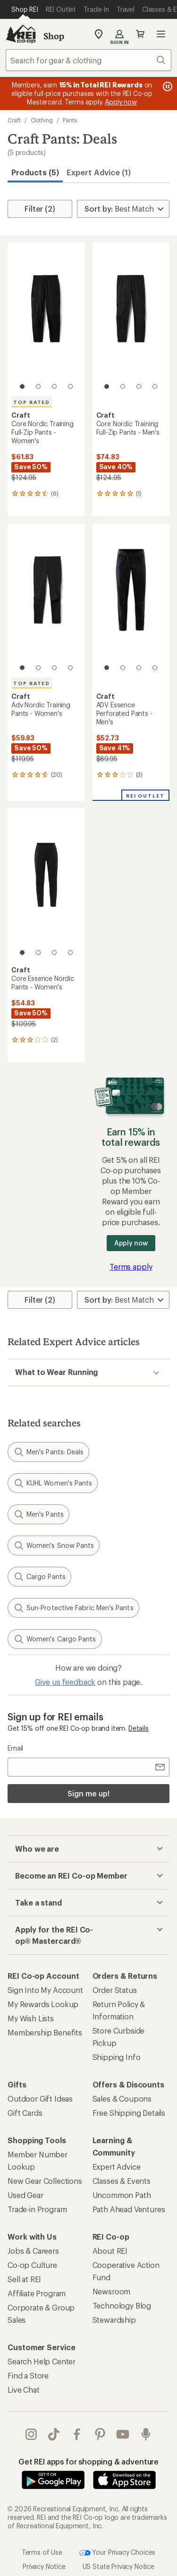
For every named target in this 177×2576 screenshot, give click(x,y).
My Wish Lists (31, 2018)
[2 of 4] (38, 386)
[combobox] (88, 60)
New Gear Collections (45, 2180)
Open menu (161, 34)
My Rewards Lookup (43, 2004)
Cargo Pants (39, 1576)
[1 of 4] (22, 386)
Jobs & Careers (33, 2250)
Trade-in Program (37, 2209)
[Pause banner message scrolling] (166, 86)
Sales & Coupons (122, 2098)
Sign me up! (88, 1793)
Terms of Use (42, 2552)
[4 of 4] (70, 386)
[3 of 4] (54, 386)
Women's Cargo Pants (54, 1639)
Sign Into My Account (45, 1989)
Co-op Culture (32, 2264)
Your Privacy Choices (117, 2553)
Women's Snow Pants (53, 1545)
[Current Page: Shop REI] (25, 9)
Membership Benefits (45, 2032)
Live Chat (24, 2389)
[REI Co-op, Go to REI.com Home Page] (21, 34)
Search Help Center (42, 2361)
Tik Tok (53, 2434)
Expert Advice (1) (99, 172)
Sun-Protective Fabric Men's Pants (73, 1608)
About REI (110, 2250)
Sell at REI (24, 2279)
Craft (14, 120)
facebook (76, 2434)
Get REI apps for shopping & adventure (88, 2461)
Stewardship (114, 2319)
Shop (53, 36)
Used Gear (25, 2194)
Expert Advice (117, 2166)
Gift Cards (25, 2112)
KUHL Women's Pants (52, 1483)
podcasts (145, 2434)
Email (15, 1748)
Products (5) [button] (35, 172)
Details (138, 1728)
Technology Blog (122, 2305)
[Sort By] (123, 209)
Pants (70, 120)
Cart (140, 34)
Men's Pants (38, 1514)
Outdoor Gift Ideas (40, 2098)
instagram (31, 2434)
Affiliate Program (37, 2293)
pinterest (100, 2434)
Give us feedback (65, 1681)
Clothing (42, 120)
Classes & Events (122, 2180)
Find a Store (28, 2375)
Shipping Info (117, 2056)
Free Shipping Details (129, 2112)
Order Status (115, 1989)
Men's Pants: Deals (48, 1452)
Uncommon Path (122, 2194)
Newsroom (112, 2291)
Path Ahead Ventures (129, 2209)
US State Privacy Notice (118, 2566)
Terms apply (131, 1266)
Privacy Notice (44, 2566)
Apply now (131, 1243)
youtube (122, 2434)
